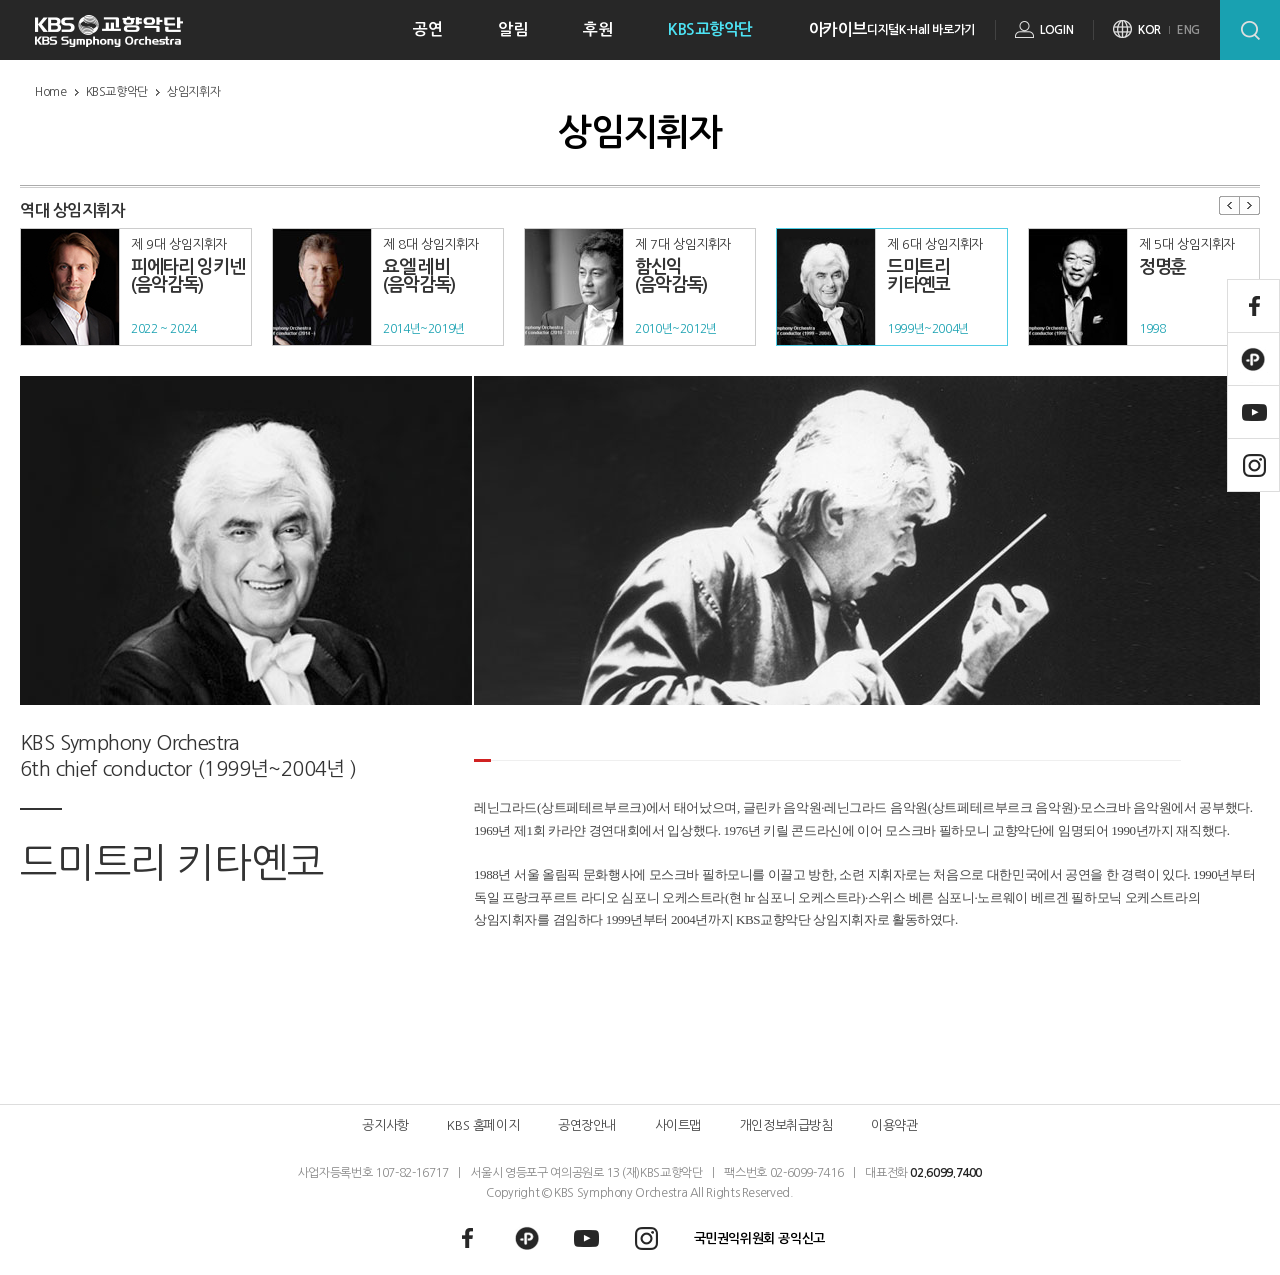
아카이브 (838, 29)
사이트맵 (678, 1125)
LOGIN (1056, 30)
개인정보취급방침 (786, 1125)
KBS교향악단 (710, 29)
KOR (1149, 30)
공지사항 (385, 1125)
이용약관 (894, 1125)
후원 (597, 29)
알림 (512, 29)
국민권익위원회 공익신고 (759, 1238)
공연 (427, 29)
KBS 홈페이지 (483, 1125)
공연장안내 (587, 1125)
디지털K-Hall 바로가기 (921, 30)
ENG (1188, 30)
